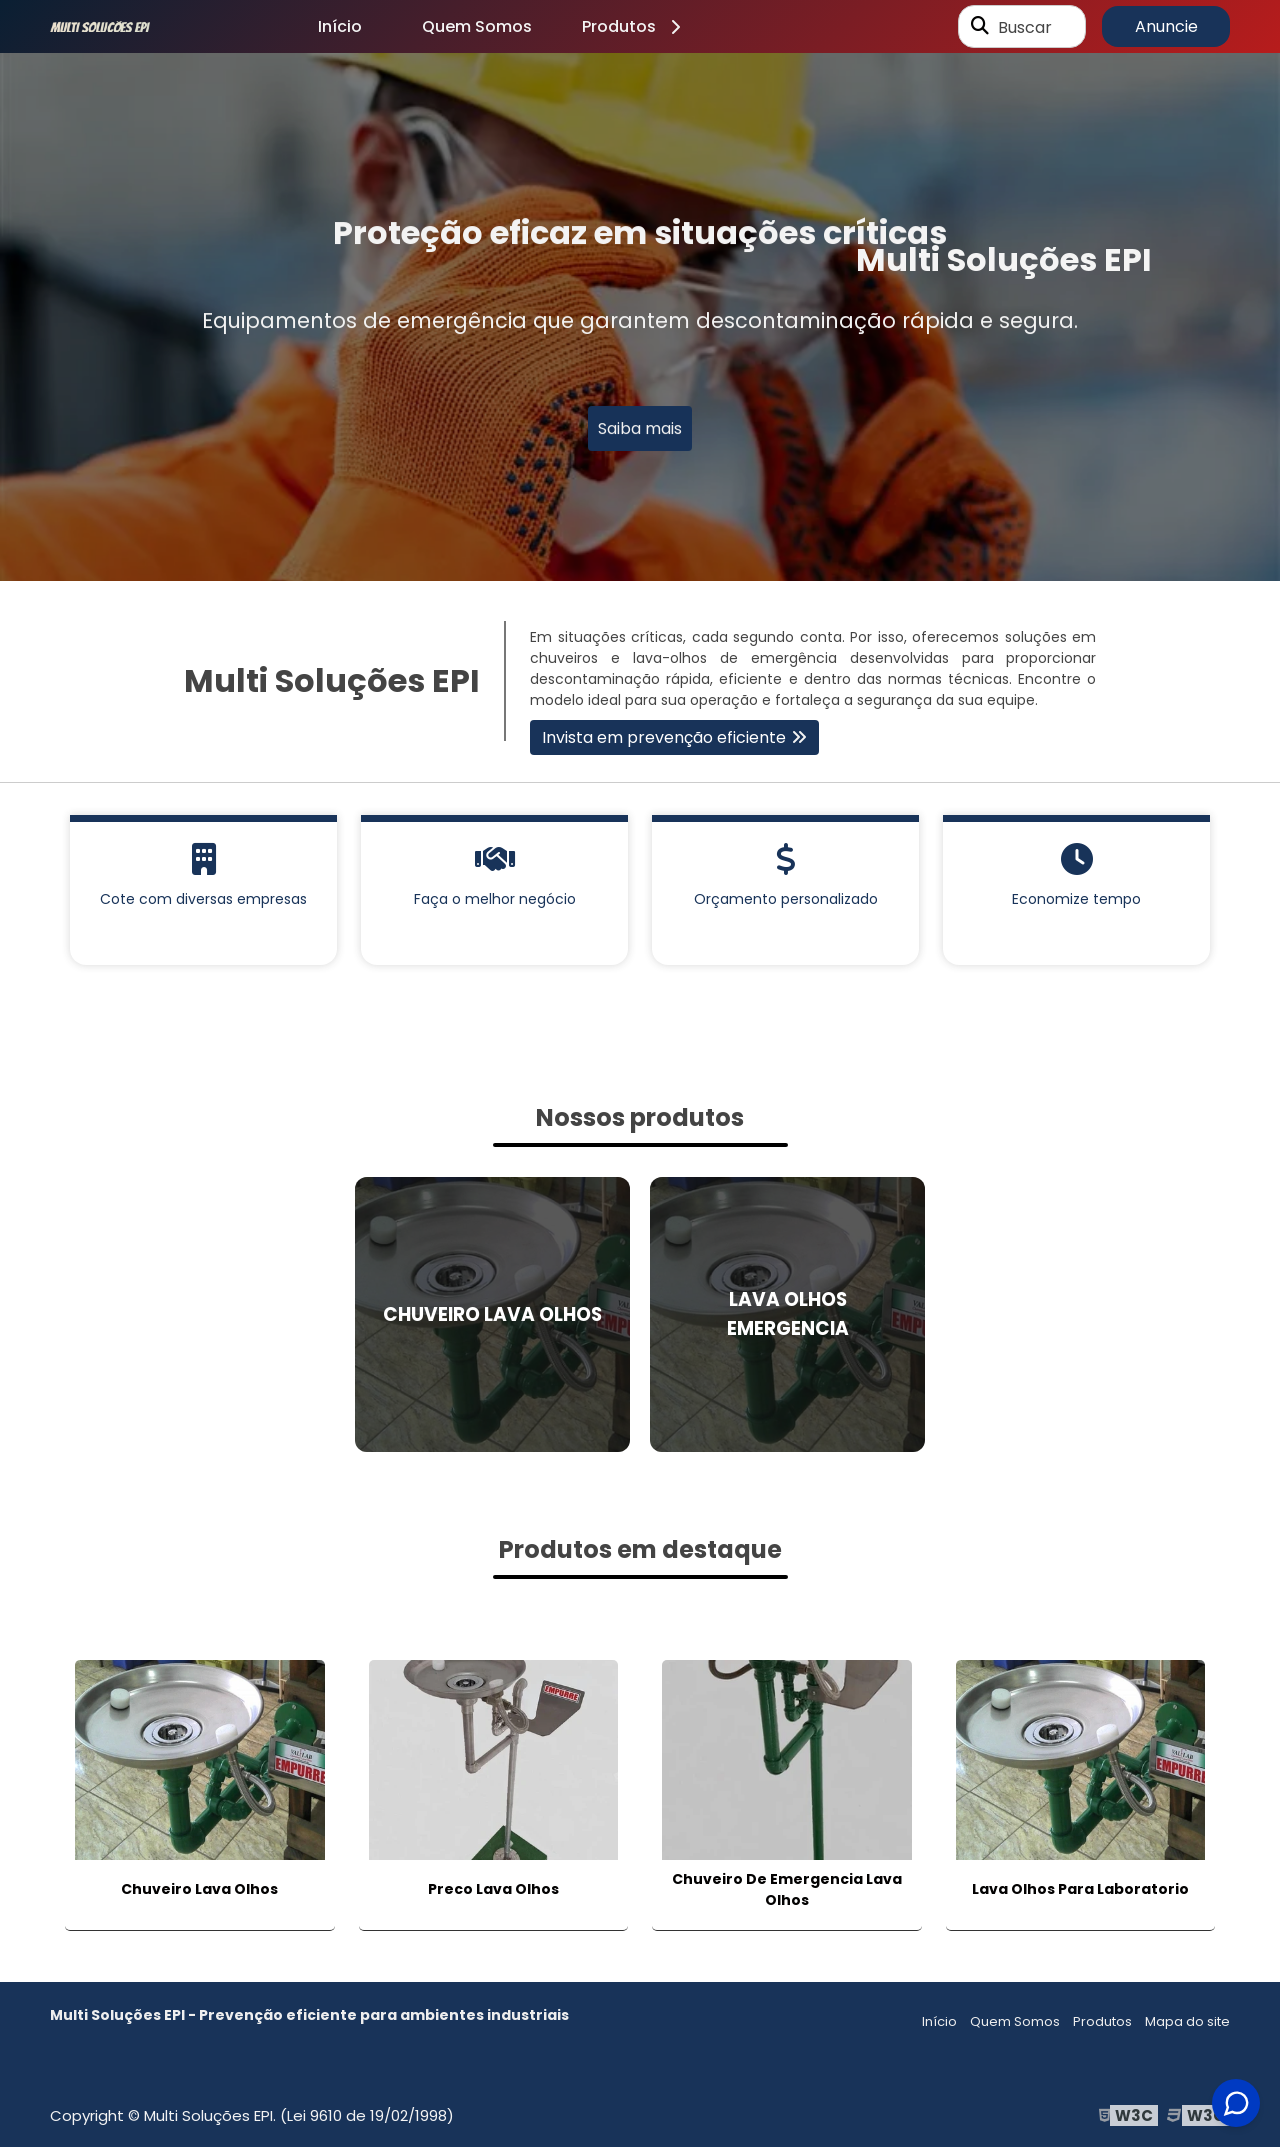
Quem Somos (477, 26)
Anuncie (1166, 26)
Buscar (1025, 26)
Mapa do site (1187, 2021)
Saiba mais (640, 430)
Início (340, 26)
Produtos (634, 26)
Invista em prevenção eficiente (664, 737)
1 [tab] (640, 556)
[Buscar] (980, 27)
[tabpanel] (640, 317)
